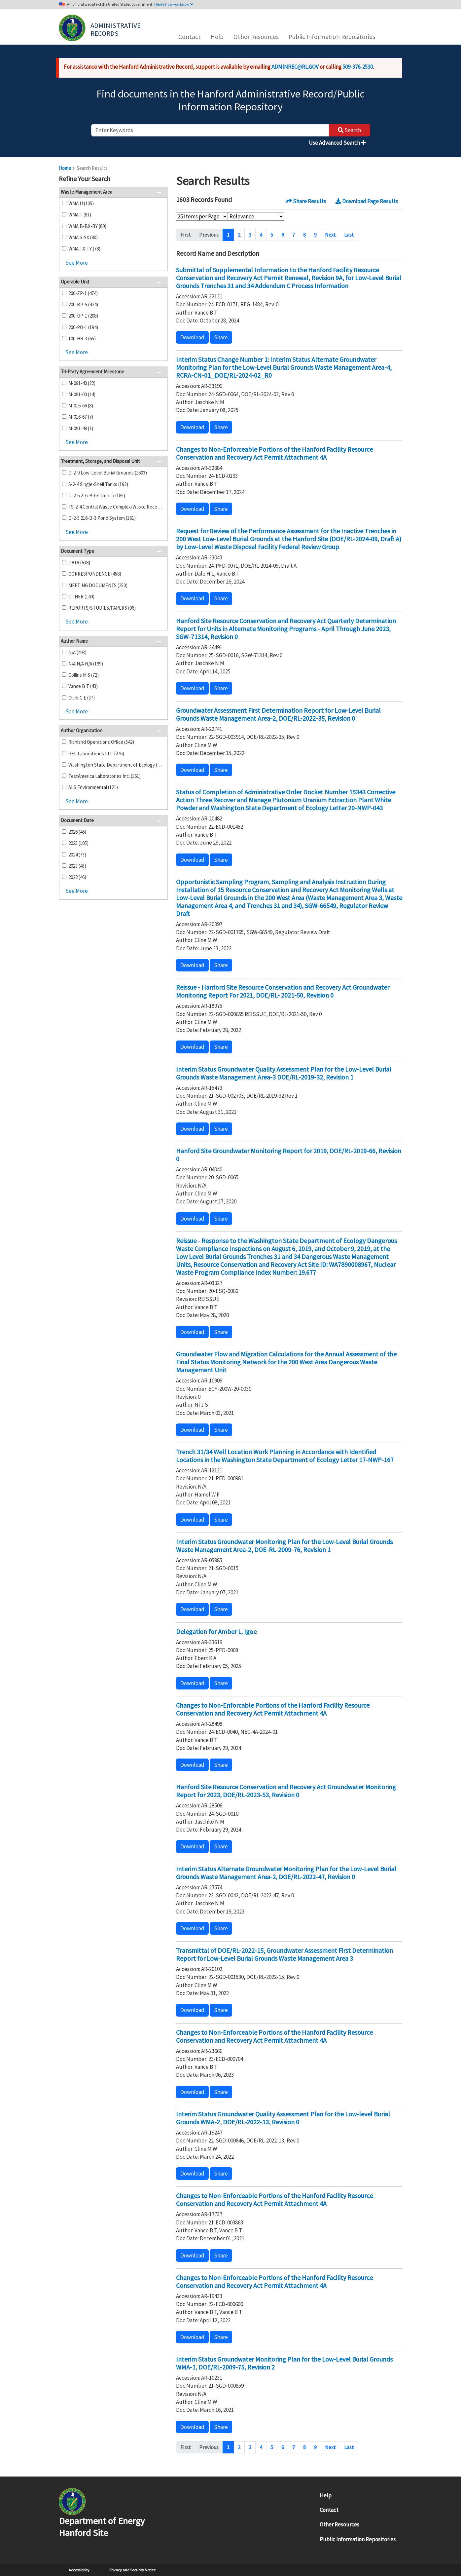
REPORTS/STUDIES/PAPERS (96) (102, 608)
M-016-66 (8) (80, 405)
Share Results (306, 201)
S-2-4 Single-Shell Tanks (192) (98, 484)
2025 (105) (78, 843)
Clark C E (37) (81, 698)
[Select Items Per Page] (202, 216)
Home (65, 168)
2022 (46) (77, 877)
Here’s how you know (174, 4)
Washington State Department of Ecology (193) (115, 765)
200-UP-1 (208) (83, 316)
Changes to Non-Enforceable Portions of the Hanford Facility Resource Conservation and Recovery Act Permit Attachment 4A (274, 453)
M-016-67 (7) (80, 417)
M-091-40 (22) (81, 383)
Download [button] (192, 337)
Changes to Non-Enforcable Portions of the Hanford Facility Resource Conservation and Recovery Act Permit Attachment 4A (273, 1709)
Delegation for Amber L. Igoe (216, 1631)
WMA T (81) (79, 214)
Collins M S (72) (83, 675)
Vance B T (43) (83, 686)
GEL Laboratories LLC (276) (96, 753)
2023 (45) (77, 866)
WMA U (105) (81, 203)
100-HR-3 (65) (82, 338)
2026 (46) (77, 832)
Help (217, 37)
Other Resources (256, 37)
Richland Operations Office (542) (101, 742)
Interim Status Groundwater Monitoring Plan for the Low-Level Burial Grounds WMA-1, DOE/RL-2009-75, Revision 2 (284, 2363)
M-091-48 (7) (80, 428)
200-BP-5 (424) (83, 304)
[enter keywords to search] (210, 130)
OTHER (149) (81, 596)
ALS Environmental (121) (93, 787)
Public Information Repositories (332, 37)
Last (349, 234)
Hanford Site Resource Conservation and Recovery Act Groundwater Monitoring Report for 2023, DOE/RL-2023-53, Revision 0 (286, 1791)
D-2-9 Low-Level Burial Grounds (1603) (107, 473)
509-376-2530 (357, 66)
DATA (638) (79, 562)
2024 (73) (77, 855)
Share (221, 337)
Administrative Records (116, 28)
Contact (189, 37)
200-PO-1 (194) (83, 327)
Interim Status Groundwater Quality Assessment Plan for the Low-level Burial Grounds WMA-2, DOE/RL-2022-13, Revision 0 (283, 2118)
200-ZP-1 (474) (83, 293)
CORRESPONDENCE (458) (94, 574)
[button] (161, 179)
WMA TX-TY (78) (84, 249)
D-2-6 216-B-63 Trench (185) (96, 495)
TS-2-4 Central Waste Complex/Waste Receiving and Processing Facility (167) (115, 507)
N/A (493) (77, 652)
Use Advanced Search (337, 142)
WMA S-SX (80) (83, 237)
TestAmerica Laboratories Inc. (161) (104, 776)
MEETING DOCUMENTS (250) (97, 585)
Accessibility (79, 2569)
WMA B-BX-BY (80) (87, 226)
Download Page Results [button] (367, 201)
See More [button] (76, 262)
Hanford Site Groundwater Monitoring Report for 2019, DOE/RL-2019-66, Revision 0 (288, 1155)
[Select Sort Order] (256, 216)
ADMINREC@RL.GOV (295, 66)
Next (330, 234)
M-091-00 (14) (81, 394)
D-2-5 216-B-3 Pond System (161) (102, 518)
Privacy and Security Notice (132, 2569)
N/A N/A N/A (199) (85, 664)
